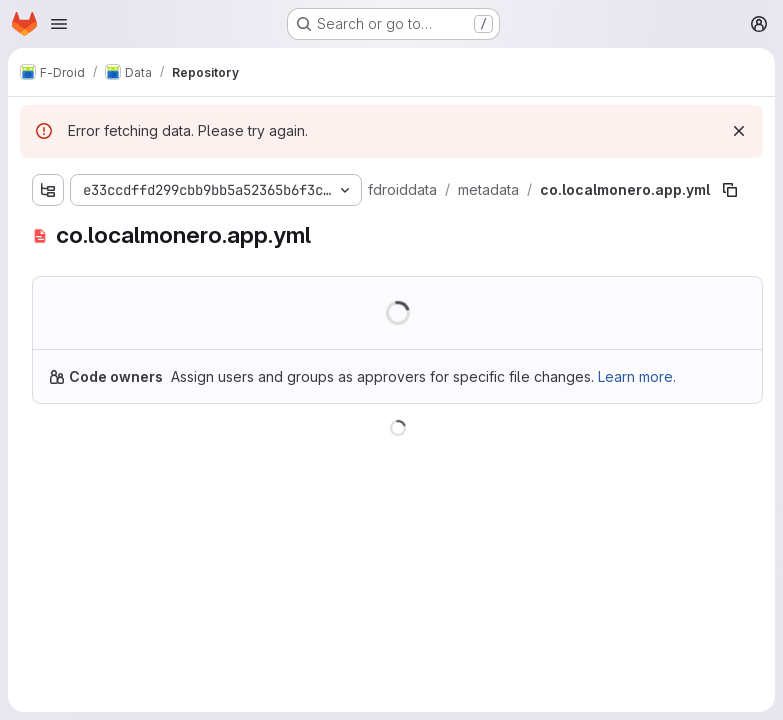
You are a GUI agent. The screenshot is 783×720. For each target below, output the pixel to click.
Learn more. (637, 376)
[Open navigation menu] (59, 24)
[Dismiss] (739, 131)
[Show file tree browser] (48, 190)
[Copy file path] (730, 190)
